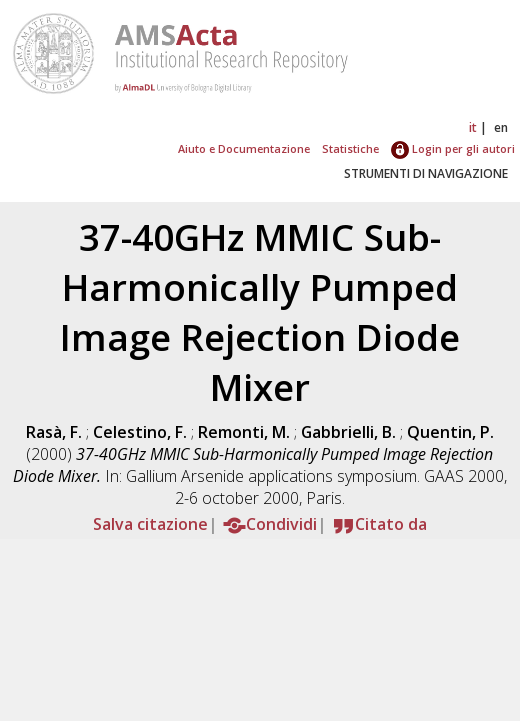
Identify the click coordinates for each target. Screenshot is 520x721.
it (473, 127)
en (501, 127)
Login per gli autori (453, 148)
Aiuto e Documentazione (244, 148)
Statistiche (350, 148)
